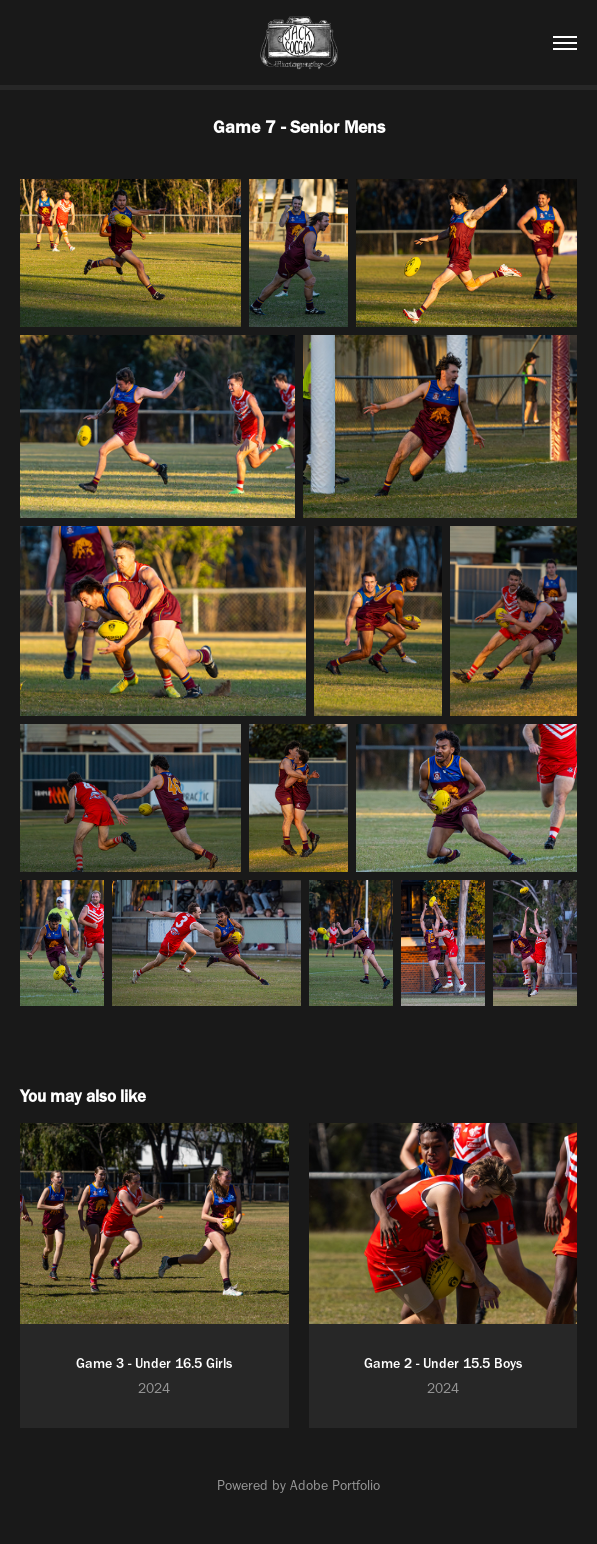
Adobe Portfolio (335, 1485)
